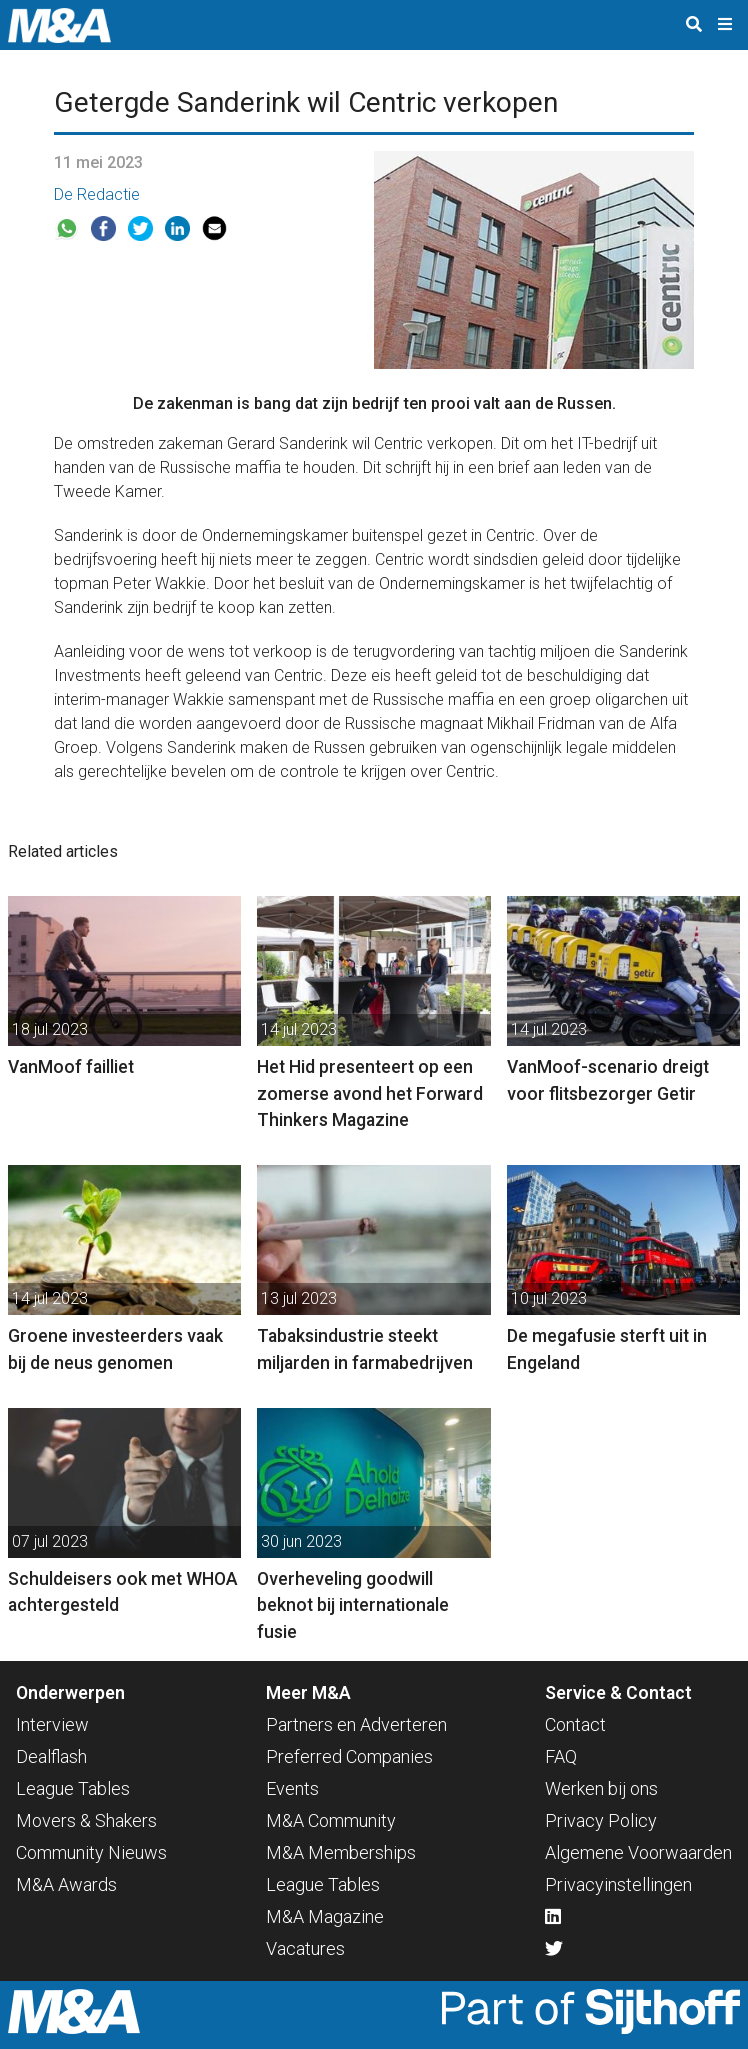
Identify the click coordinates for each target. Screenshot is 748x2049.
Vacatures (305, 1948)
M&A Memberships (341, 1852)
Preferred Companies (349, 1756)
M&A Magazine (325, 1916)
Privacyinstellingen (618, 1884)
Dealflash (51, 1756)
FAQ (561, 1756)
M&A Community (331, 1820)
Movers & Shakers (86, 1820)
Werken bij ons (601, 1788)
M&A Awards (66, 1884)
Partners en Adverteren (356, 1724)
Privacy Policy (601, 1820)
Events (292, 1788)
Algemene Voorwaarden (638, 1852)
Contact (575, 1724)
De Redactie (97, 194)
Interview (52, 1724)
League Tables (73, 1788)
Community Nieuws (91, 1852)
